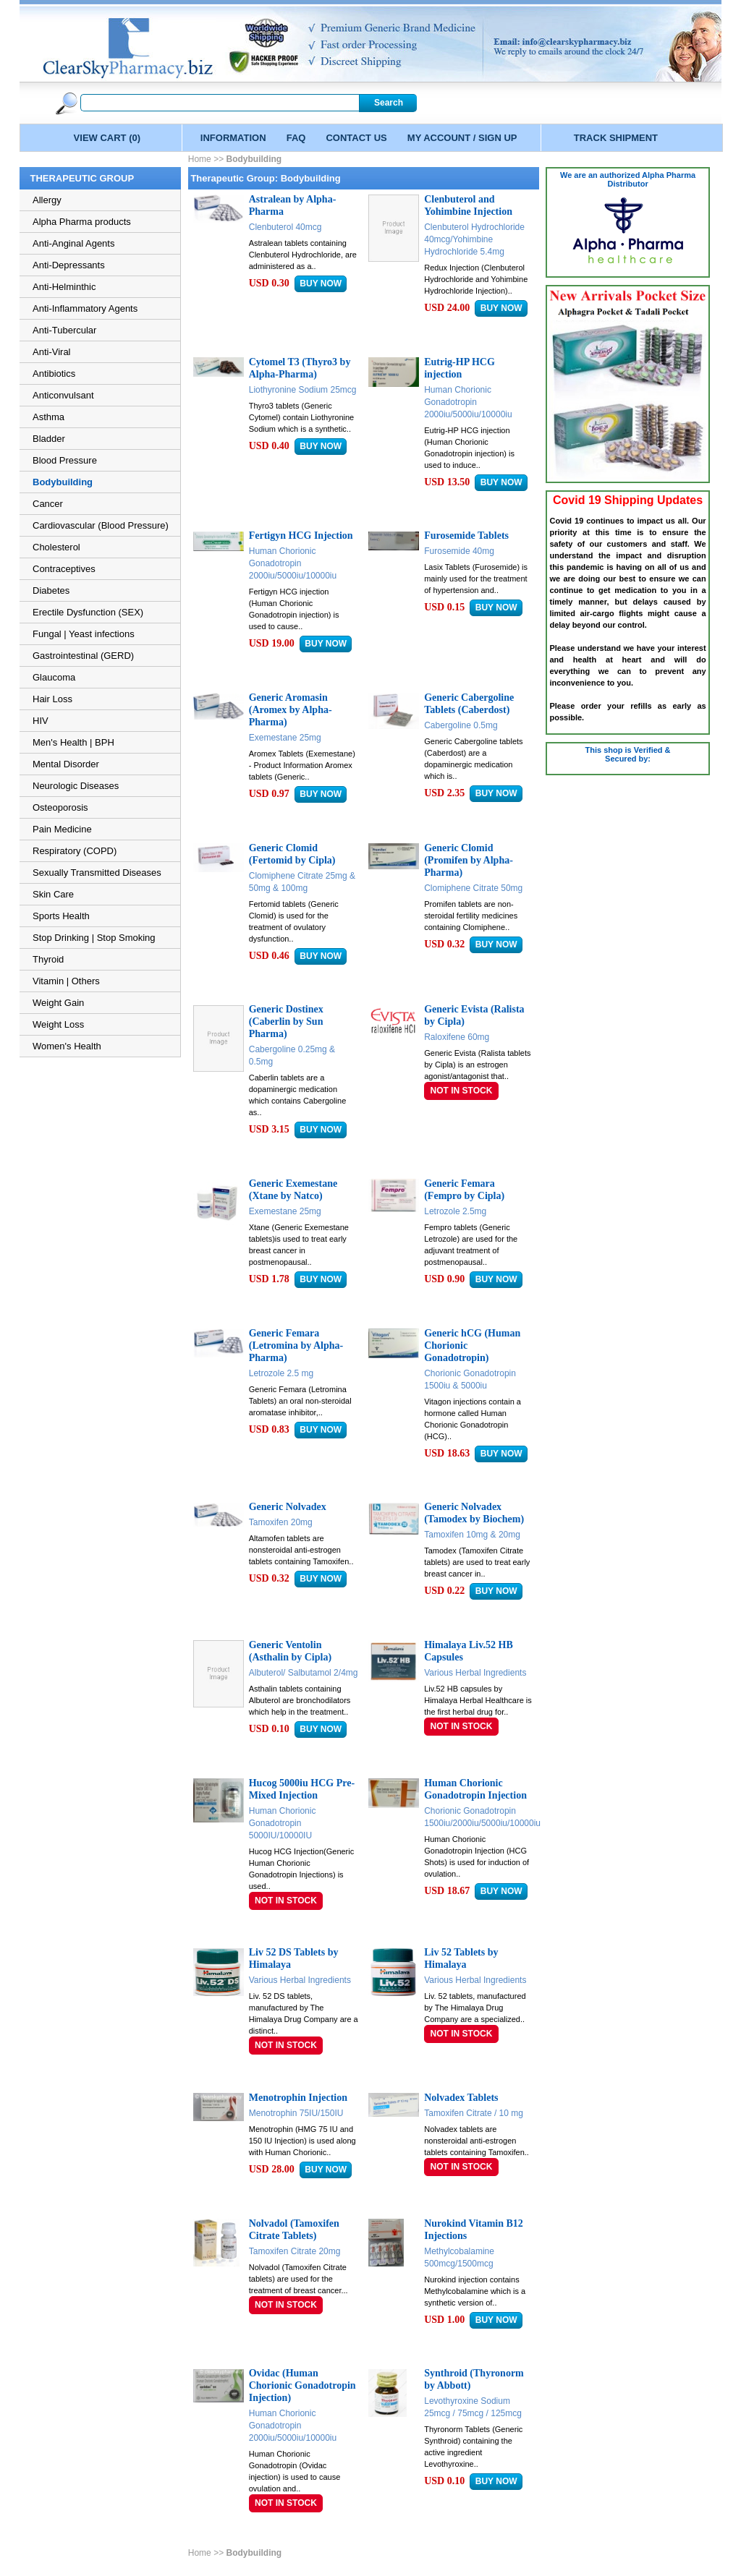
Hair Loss (52, 699)
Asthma (48, 416)
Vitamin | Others (66, 981)
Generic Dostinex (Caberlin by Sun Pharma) (286, 1021)
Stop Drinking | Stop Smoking (94, 937)
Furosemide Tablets (466, 535)
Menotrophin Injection (298, 2097)
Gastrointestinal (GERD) (83, 655)
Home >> (207, 159)
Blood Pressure (65, 460)
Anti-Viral (52, 351)
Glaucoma (54, 677)
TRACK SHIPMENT (616, 137)
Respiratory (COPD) (75, 850)
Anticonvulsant (63, 395)
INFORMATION (233, 137)
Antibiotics (54, 373)
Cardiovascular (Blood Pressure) (101, 525)
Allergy (47, 200)
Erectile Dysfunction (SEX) (88, 612)
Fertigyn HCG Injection (301, 535)
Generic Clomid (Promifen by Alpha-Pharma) (468, 860)
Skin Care (53, 894)
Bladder (49, 438)
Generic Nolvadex (287, 1506)
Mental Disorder (66, 764)
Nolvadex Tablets (461, 2097)
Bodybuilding (63, 482)
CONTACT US (356, 137)
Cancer (48, 503)
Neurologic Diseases (76, 785)
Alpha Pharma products (82, 221)
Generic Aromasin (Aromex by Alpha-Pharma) (290, 710)
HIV (40, 720)
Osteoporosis (60, 807)
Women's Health (67, 1046)
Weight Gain (58, 1002)
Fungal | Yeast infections (84, 633)
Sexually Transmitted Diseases (97, 872)
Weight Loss (58, 1024)
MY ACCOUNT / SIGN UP (462, 137)
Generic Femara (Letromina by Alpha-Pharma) (296, 1345)
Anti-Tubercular (64, 330)
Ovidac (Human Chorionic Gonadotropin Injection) (302, 2385)
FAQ (296, 137)
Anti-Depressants (69, 265)
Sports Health (61, 915)
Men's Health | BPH (73, 742)
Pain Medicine (62, 829)
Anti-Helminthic (64, 286)
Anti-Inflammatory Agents (85, 308)
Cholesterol (56, 547)
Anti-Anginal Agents (73, 243)
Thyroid (48, 959)
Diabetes (51, 590)
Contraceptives (64, 568)
